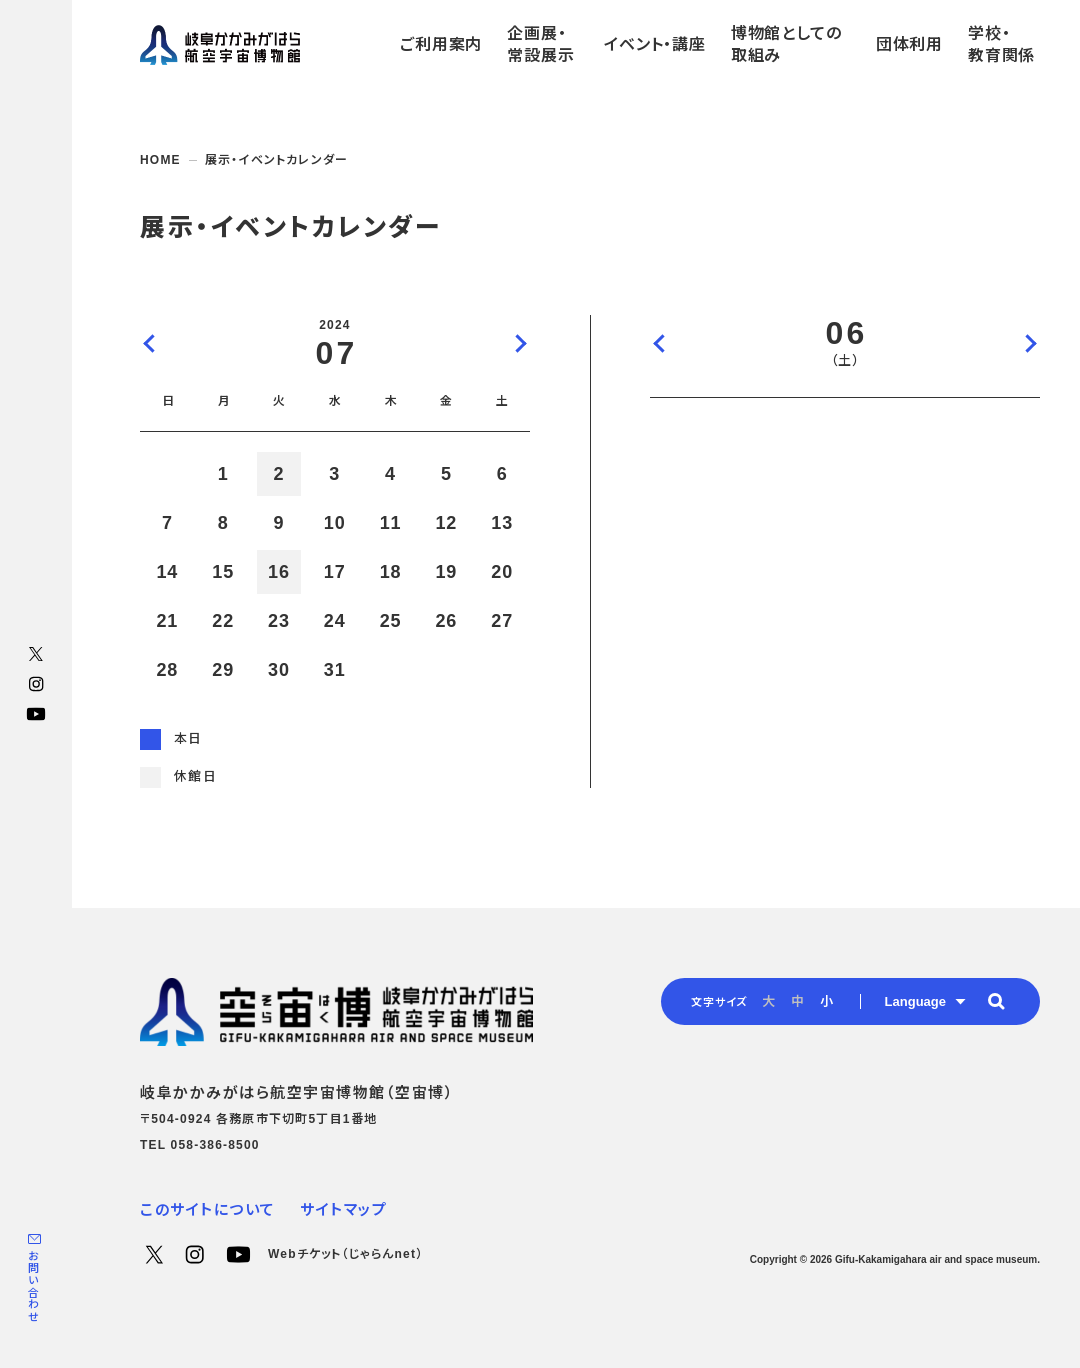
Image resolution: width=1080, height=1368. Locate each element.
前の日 (660, 343)
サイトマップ (343, 1209)
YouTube (36, 714)
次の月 (520, 343)
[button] (996, 1001)
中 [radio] (797, 1001)
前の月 (150, 343)
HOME (160, 160)
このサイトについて (208, 1209)
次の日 (1030, 343)
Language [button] (915, 1001)
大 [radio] (768, 1001)
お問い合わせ (33, 1286)
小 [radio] (826, 1001)
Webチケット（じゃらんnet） (345, 1254)
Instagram (36, 684)
